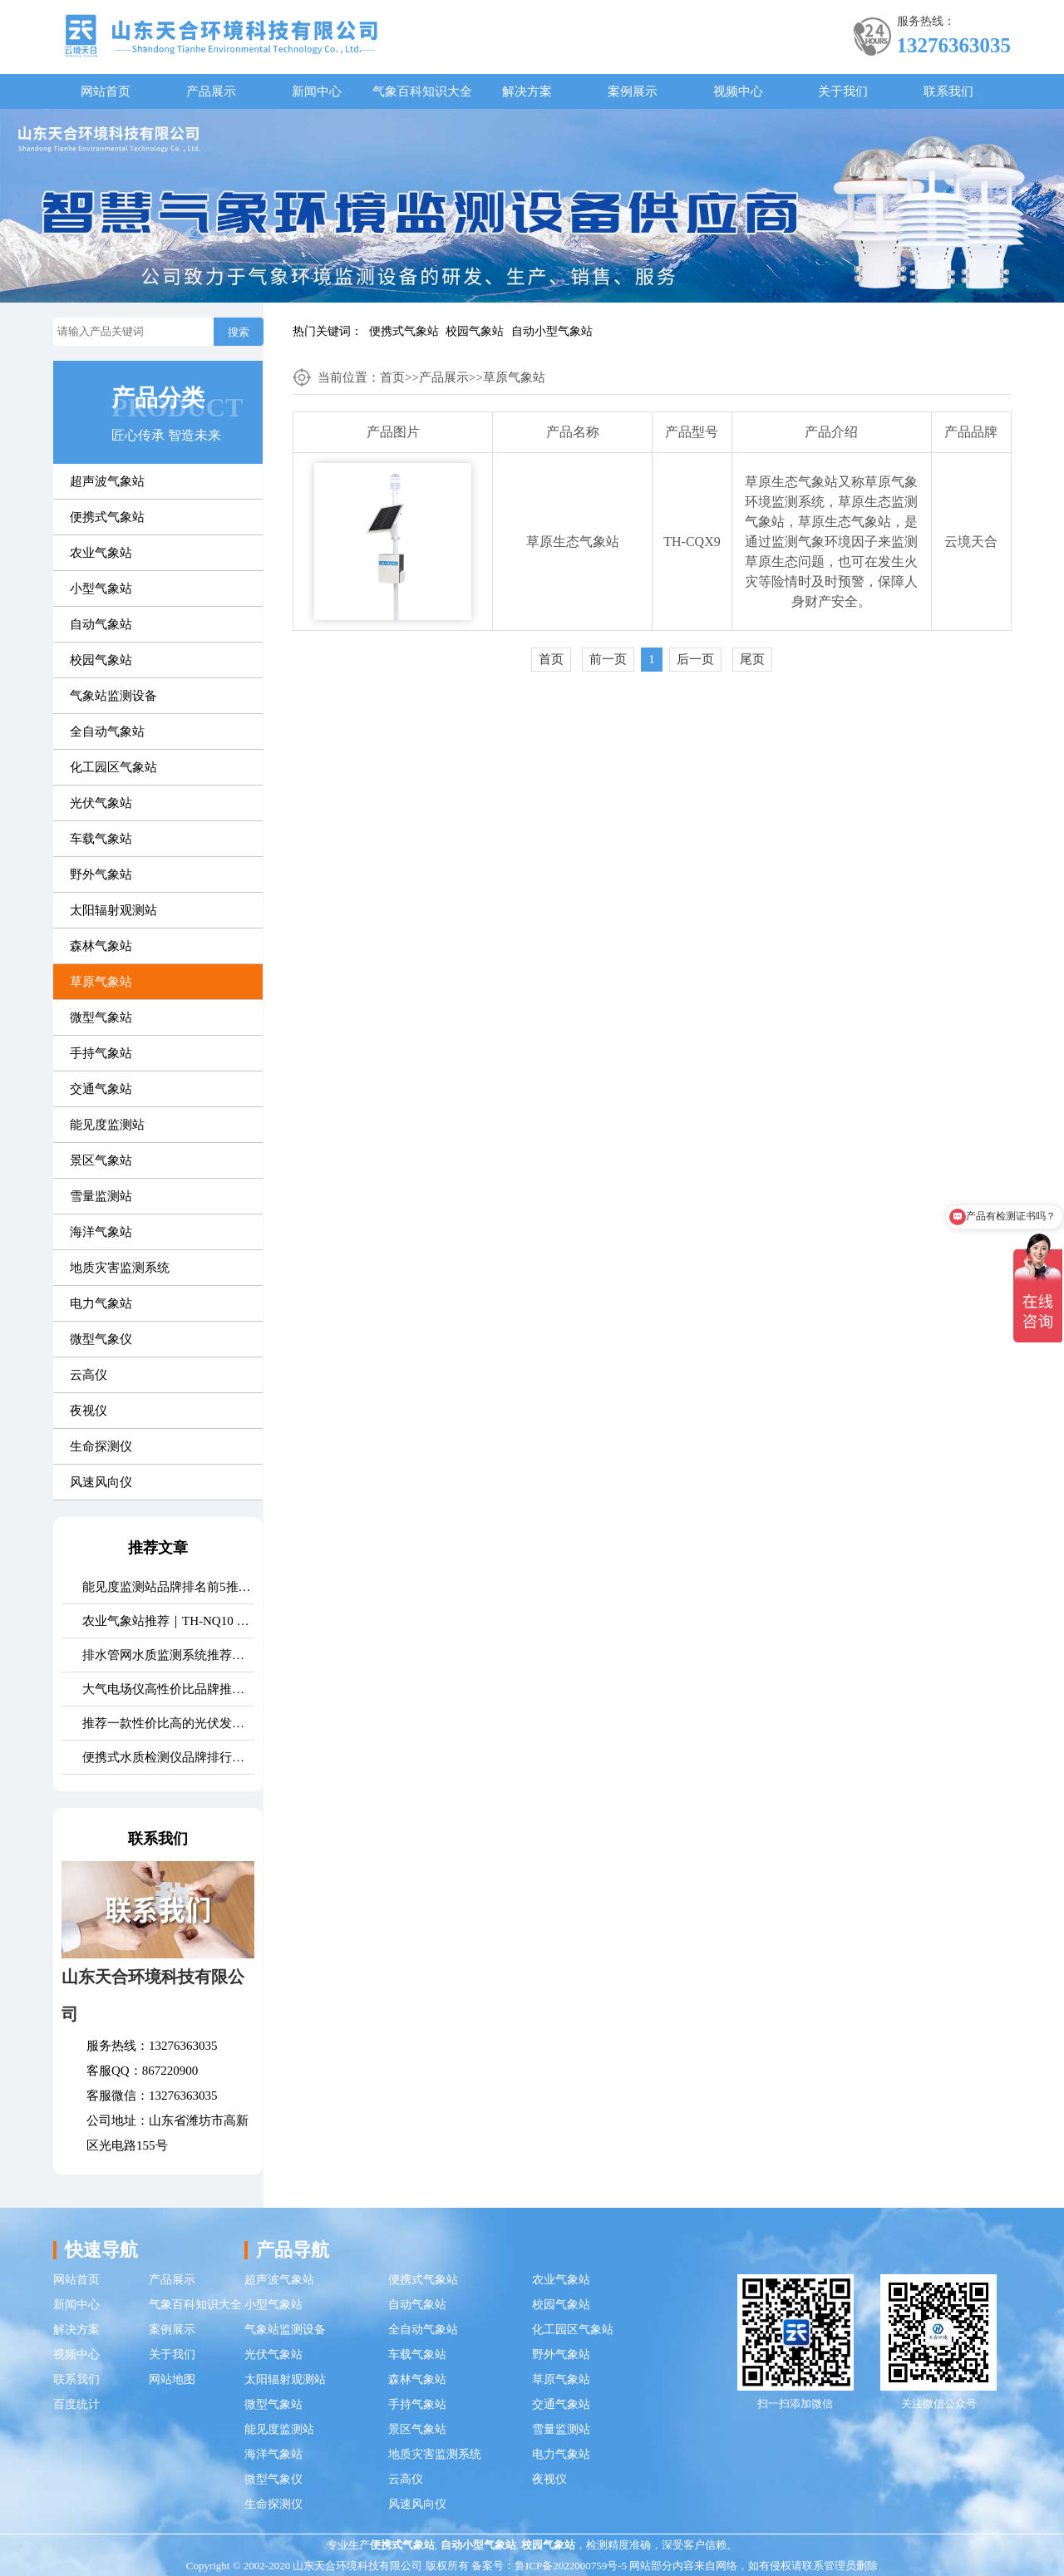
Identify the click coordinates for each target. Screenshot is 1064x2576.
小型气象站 (101, 588)
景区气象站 (101, 1160)
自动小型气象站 (552, 331)
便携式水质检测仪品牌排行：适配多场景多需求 (168, 1757)
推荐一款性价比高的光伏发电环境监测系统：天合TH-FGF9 (168, 1723)
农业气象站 (101, 552)
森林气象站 (101, 946)
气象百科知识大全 (422, 91)
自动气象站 (101, 624)
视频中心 (738, 91)
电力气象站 (101, 1303)
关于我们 (843, 91)
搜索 (238, 332)
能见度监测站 (107, 1124)
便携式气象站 (404, 331)
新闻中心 (317, 91)
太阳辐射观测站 (113, 910)
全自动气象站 (107, 731)
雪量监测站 (101, 1196)
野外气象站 (101, 874)
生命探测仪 (101, 1446)
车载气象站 (101, 838)
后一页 (695, 659)
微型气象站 (101, 1017)
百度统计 (76, 2404)
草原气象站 (101, 981)
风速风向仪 (101, 1482)
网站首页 (106, 91)
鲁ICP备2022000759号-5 (571, 2565)
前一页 (608, 659)
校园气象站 (475, 331)
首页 (392, 377)
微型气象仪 (101, 1339)
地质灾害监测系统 (120, 1267)
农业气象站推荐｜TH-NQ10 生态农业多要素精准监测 (168, 1621)
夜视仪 (88, 1410)
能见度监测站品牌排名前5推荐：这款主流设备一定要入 (168, 1586)
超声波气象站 (107, 481)
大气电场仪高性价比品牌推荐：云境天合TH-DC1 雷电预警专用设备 (168, 1689)
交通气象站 (101, 1089)
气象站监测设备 (113, 695)
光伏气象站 (101, 803)
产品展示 (211, 91)
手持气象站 (101, 1053)
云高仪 (88, 1375)
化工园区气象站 (113, 767)
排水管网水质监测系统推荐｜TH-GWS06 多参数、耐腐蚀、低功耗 (168, 1655)
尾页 (752, 659)
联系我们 (948, 91)
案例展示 (633, 91)
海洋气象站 (101, 1232)
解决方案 (527, 91)
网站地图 (172, 2379)
